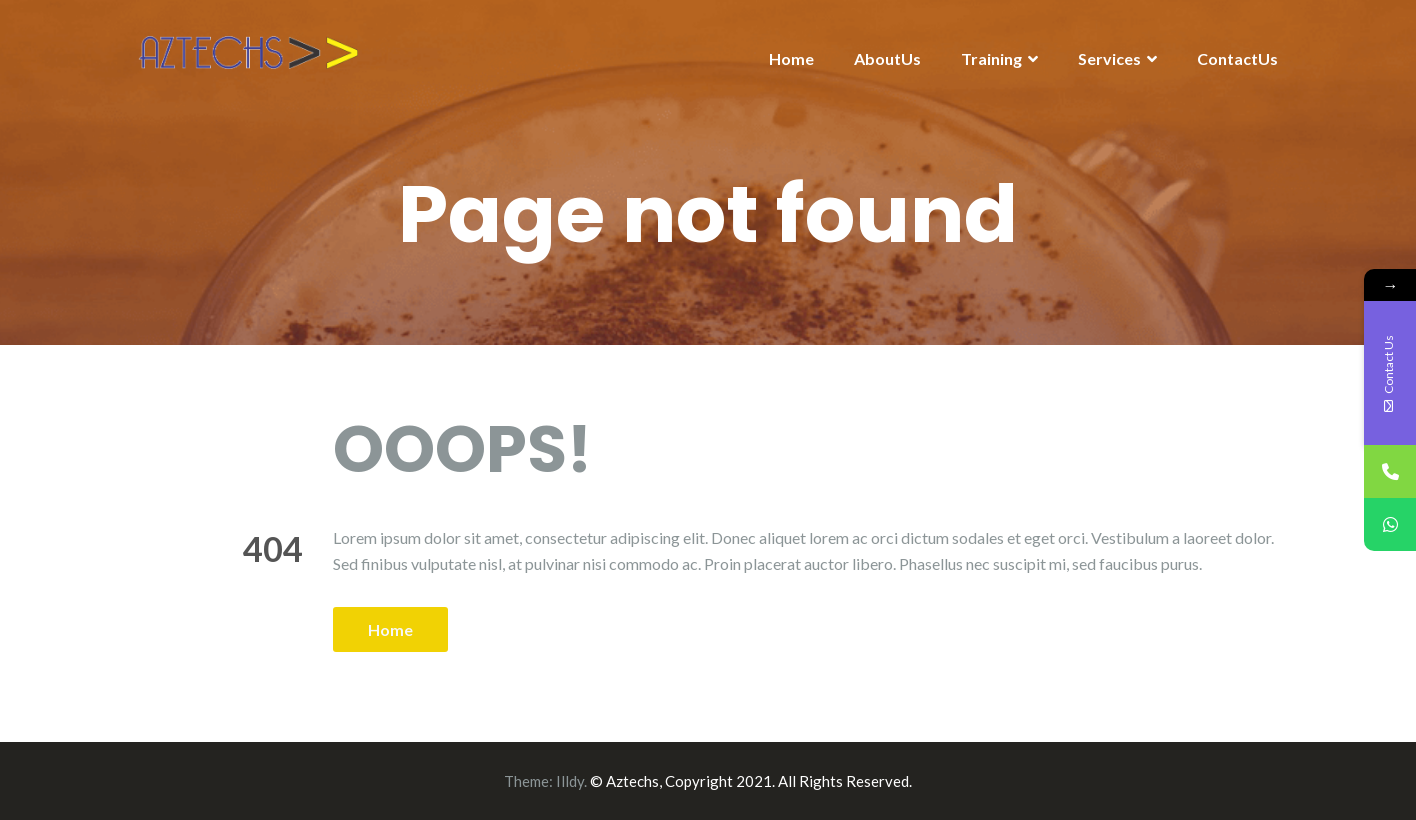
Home (791, 58)
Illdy (570, 781)
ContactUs (1237, 58)
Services (1109, 58)
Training (991, 58)
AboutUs (887, 58)
